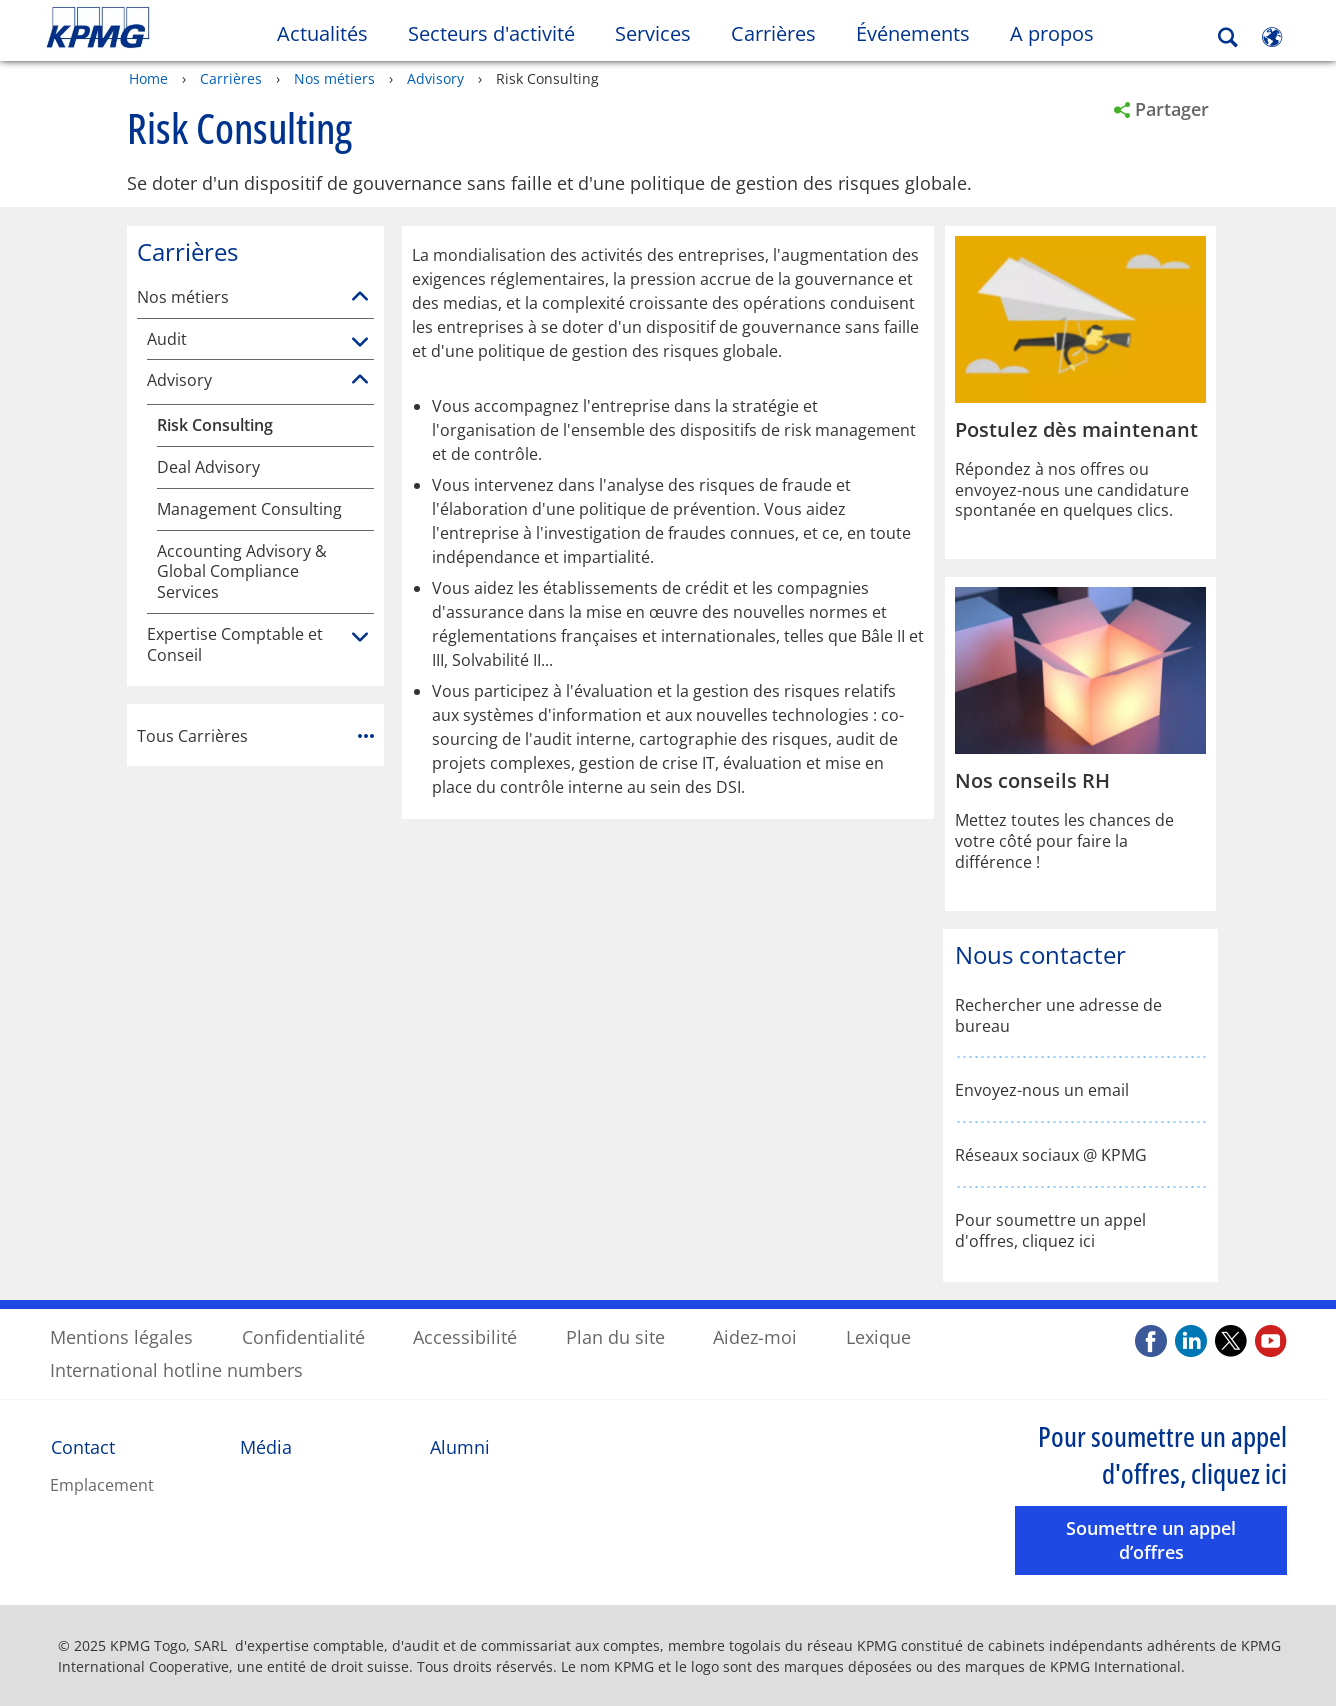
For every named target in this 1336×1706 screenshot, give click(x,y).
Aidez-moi (755, 1336)
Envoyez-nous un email (1042, 1089)
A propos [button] (1052, 33)
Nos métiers (334, 77)
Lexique (878, 1336)
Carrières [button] (773, 33)
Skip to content (162, 28)
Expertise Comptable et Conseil (235, 644)
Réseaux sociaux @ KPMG (1051, 1154)
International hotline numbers (176, 1369)
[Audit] (360, 342)
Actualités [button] (322, 33)
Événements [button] (913, 33)
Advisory (435, 77)
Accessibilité (465, 1336)
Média (266, 1446)
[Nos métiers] (360, 296)
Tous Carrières (255, 734)
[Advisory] (360, 379)
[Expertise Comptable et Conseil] (360, 637)
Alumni (460, 1446)
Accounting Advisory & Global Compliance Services (242, 570)
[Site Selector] (1272, 37)
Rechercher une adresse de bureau (1058, 1015)
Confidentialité (303, 1336)
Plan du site (615, 1336)
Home (148, 77)
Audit (167, 338)
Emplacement (102, 1484)
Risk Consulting (215, 424)
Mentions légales (121, 1336)
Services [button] (653, 33)
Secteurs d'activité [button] (491, 33)
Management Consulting (249, 508)
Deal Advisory (208, 466)
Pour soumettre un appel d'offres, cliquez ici (1050, 1230)
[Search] (1228, 37)
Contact (83, 1446)
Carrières (231, 77)
